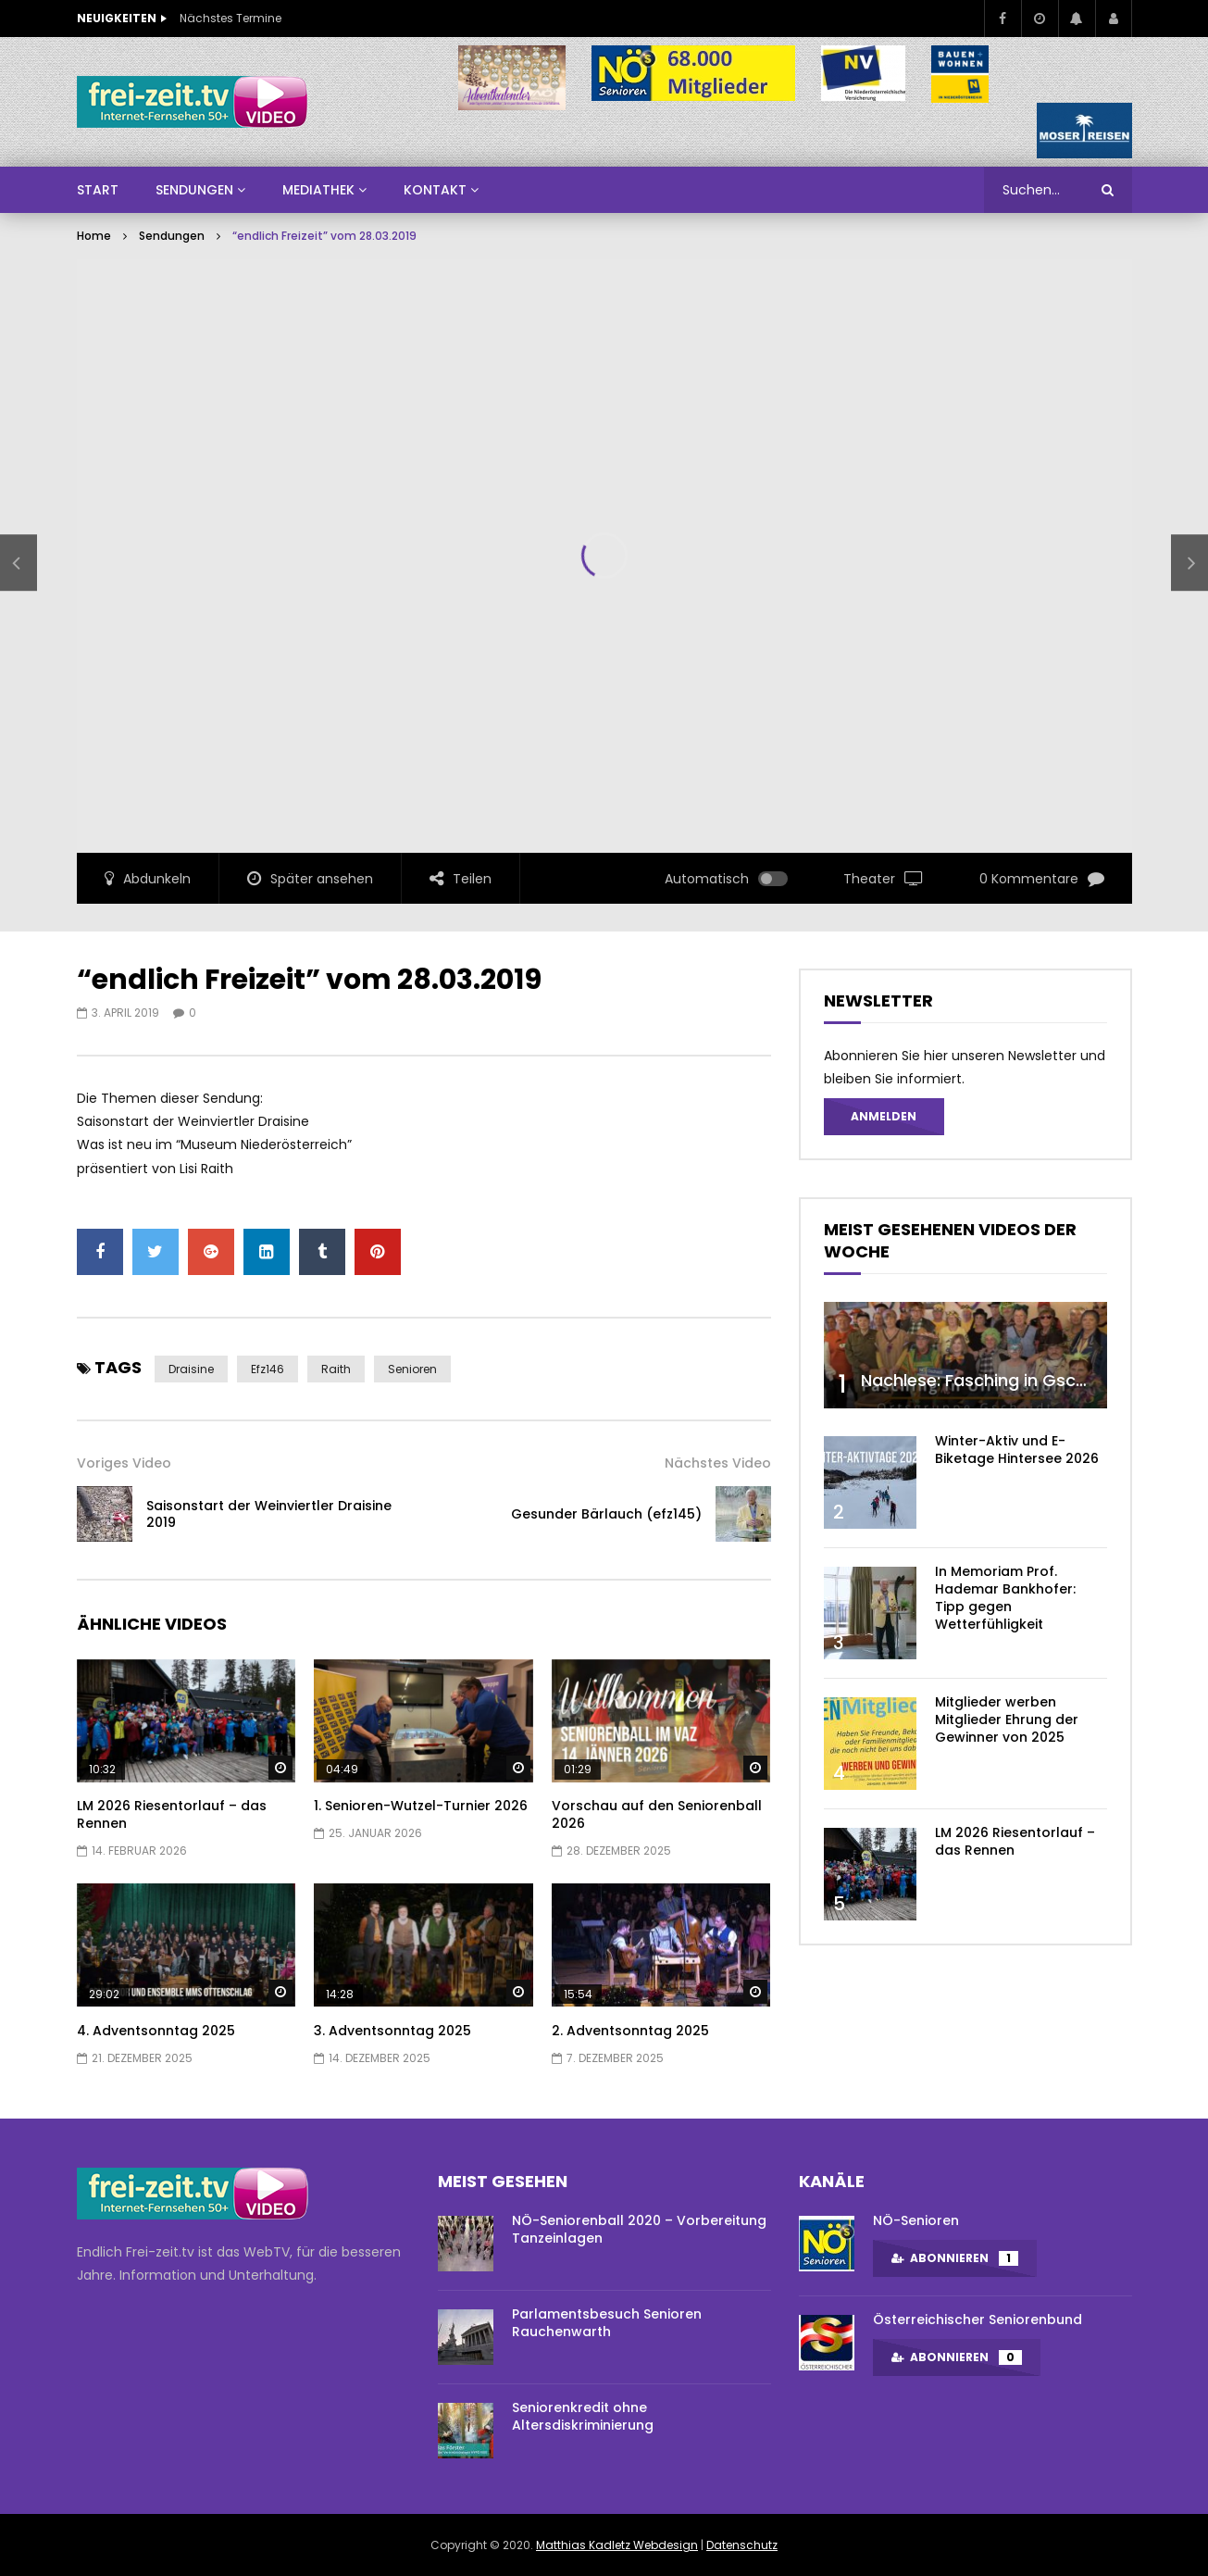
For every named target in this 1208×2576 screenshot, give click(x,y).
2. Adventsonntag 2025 (630, 2030)
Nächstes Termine (230, 18)
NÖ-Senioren (916, 2220)
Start (97, 190)
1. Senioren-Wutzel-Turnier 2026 (421, 1805)
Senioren (412, 1369)
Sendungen (172, 236)
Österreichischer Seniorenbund (977, 2319)
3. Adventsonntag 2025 (392, 2030)
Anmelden (883, 1116)
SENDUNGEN (194, 190)
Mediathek (318, 190)
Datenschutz (742, 2545)
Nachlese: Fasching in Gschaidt (990, 1380)
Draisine (191, 1369)
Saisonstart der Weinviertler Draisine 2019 (269, 1514)
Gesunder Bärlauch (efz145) (606, 1514)
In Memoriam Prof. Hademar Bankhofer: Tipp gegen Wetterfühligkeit (1005, 1597)
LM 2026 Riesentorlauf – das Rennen (172, 1814)
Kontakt (435, 190)
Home (94, 236)
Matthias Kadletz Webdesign (617, 2545)
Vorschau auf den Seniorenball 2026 (657, 1814)
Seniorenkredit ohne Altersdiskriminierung (583, 2416)
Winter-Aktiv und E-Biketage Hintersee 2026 (1017, 1450)
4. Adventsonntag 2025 (156, 2030)
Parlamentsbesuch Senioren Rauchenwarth (607, 2323)
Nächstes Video (718, 1463)
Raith (336, 1369)
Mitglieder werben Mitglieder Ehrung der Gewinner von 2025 (1006, 1719)
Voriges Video (124, 1463)
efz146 (267, 1369)
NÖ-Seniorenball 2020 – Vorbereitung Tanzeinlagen (639, 2229)
